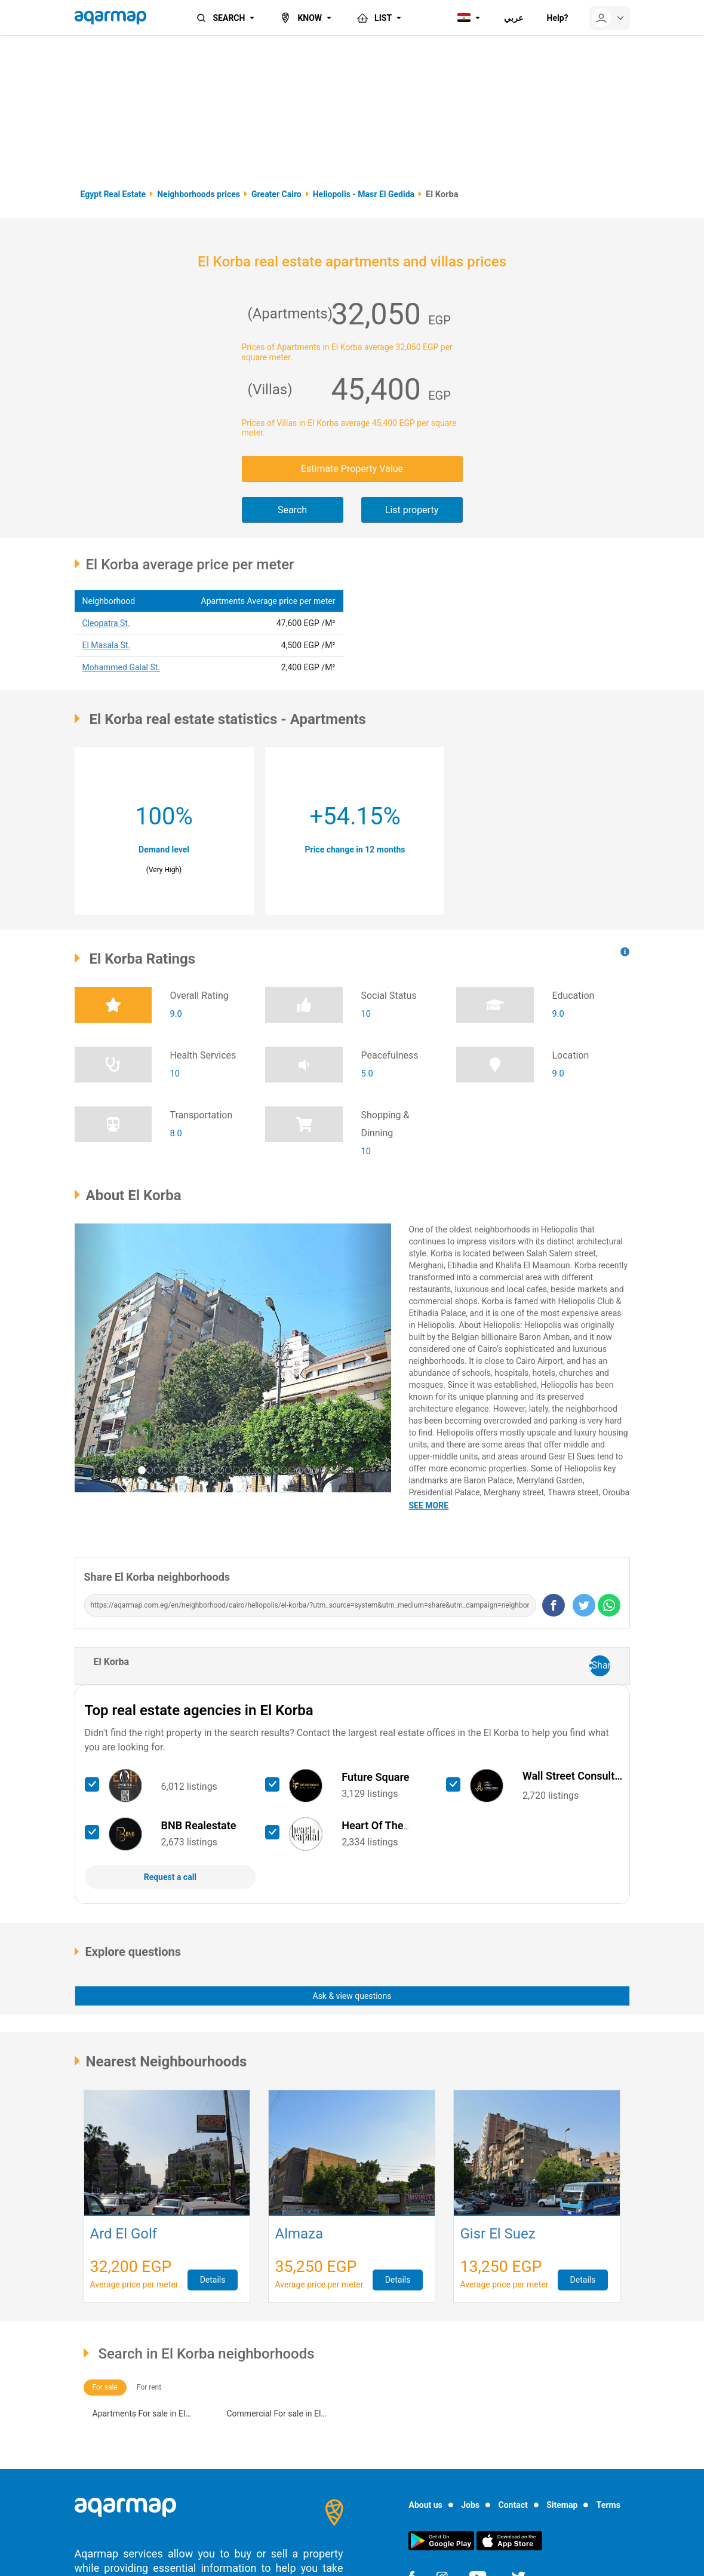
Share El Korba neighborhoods (157, 1577)
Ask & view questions (352, 1996)
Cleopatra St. (106, 623)
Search (292, 510)
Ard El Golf (124, 2235)
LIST (373, 18)
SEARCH (219, 18)
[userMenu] (609, 18)
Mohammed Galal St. (121, 667)
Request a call (170, 1877)
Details (213, 2279)
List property (411, 510)
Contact (513, 2505)
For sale (105, 2387)
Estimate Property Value (352, 468)
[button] (98, 1357)
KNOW (300, 18)
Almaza (299, 2235)
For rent (149, 2387)
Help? (557, 18)
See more (429, 1505)
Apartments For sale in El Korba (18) (139, 2415)
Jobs (470, 2505)
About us (425, 2505)
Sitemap (561, 2505)
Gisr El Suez (497, 2235)
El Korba (112, 1661)
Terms (608, 2505)
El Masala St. (106, 645)
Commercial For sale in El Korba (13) (274, 2415)
